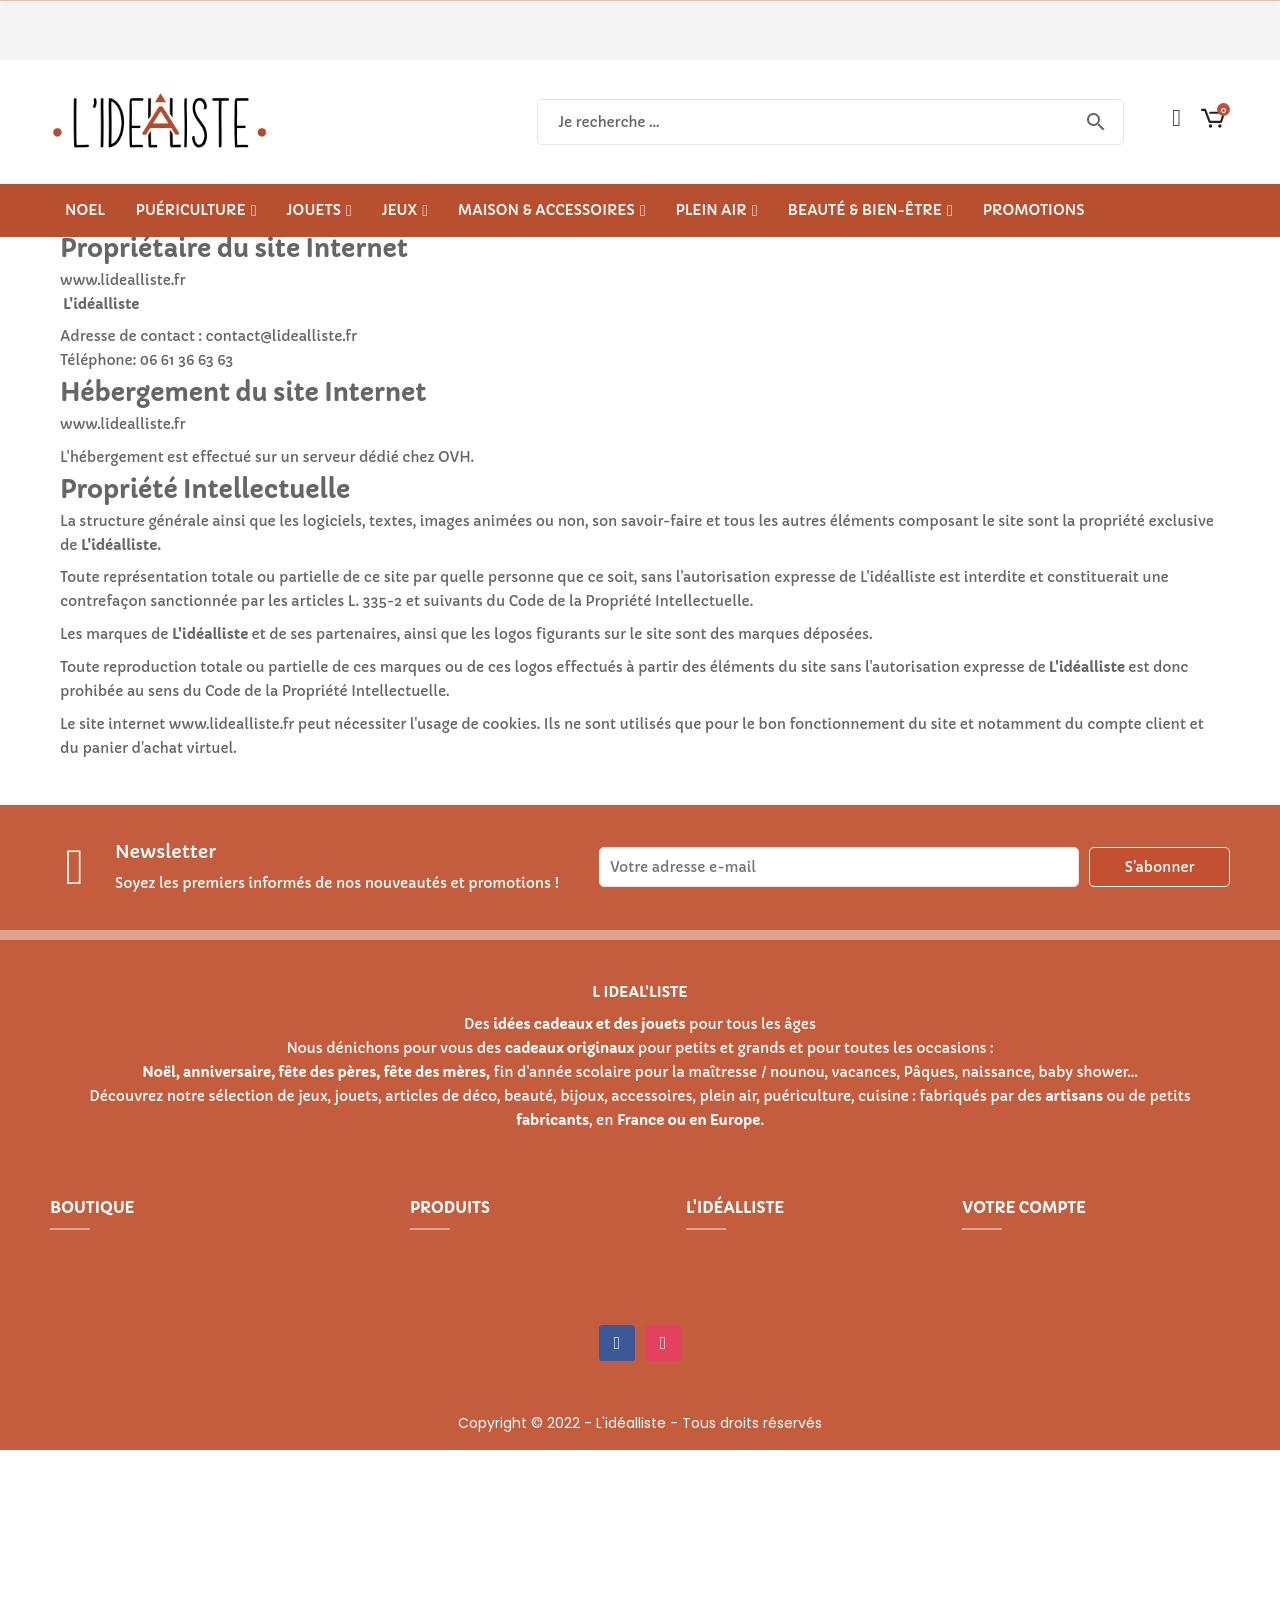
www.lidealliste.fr (231, 724)
